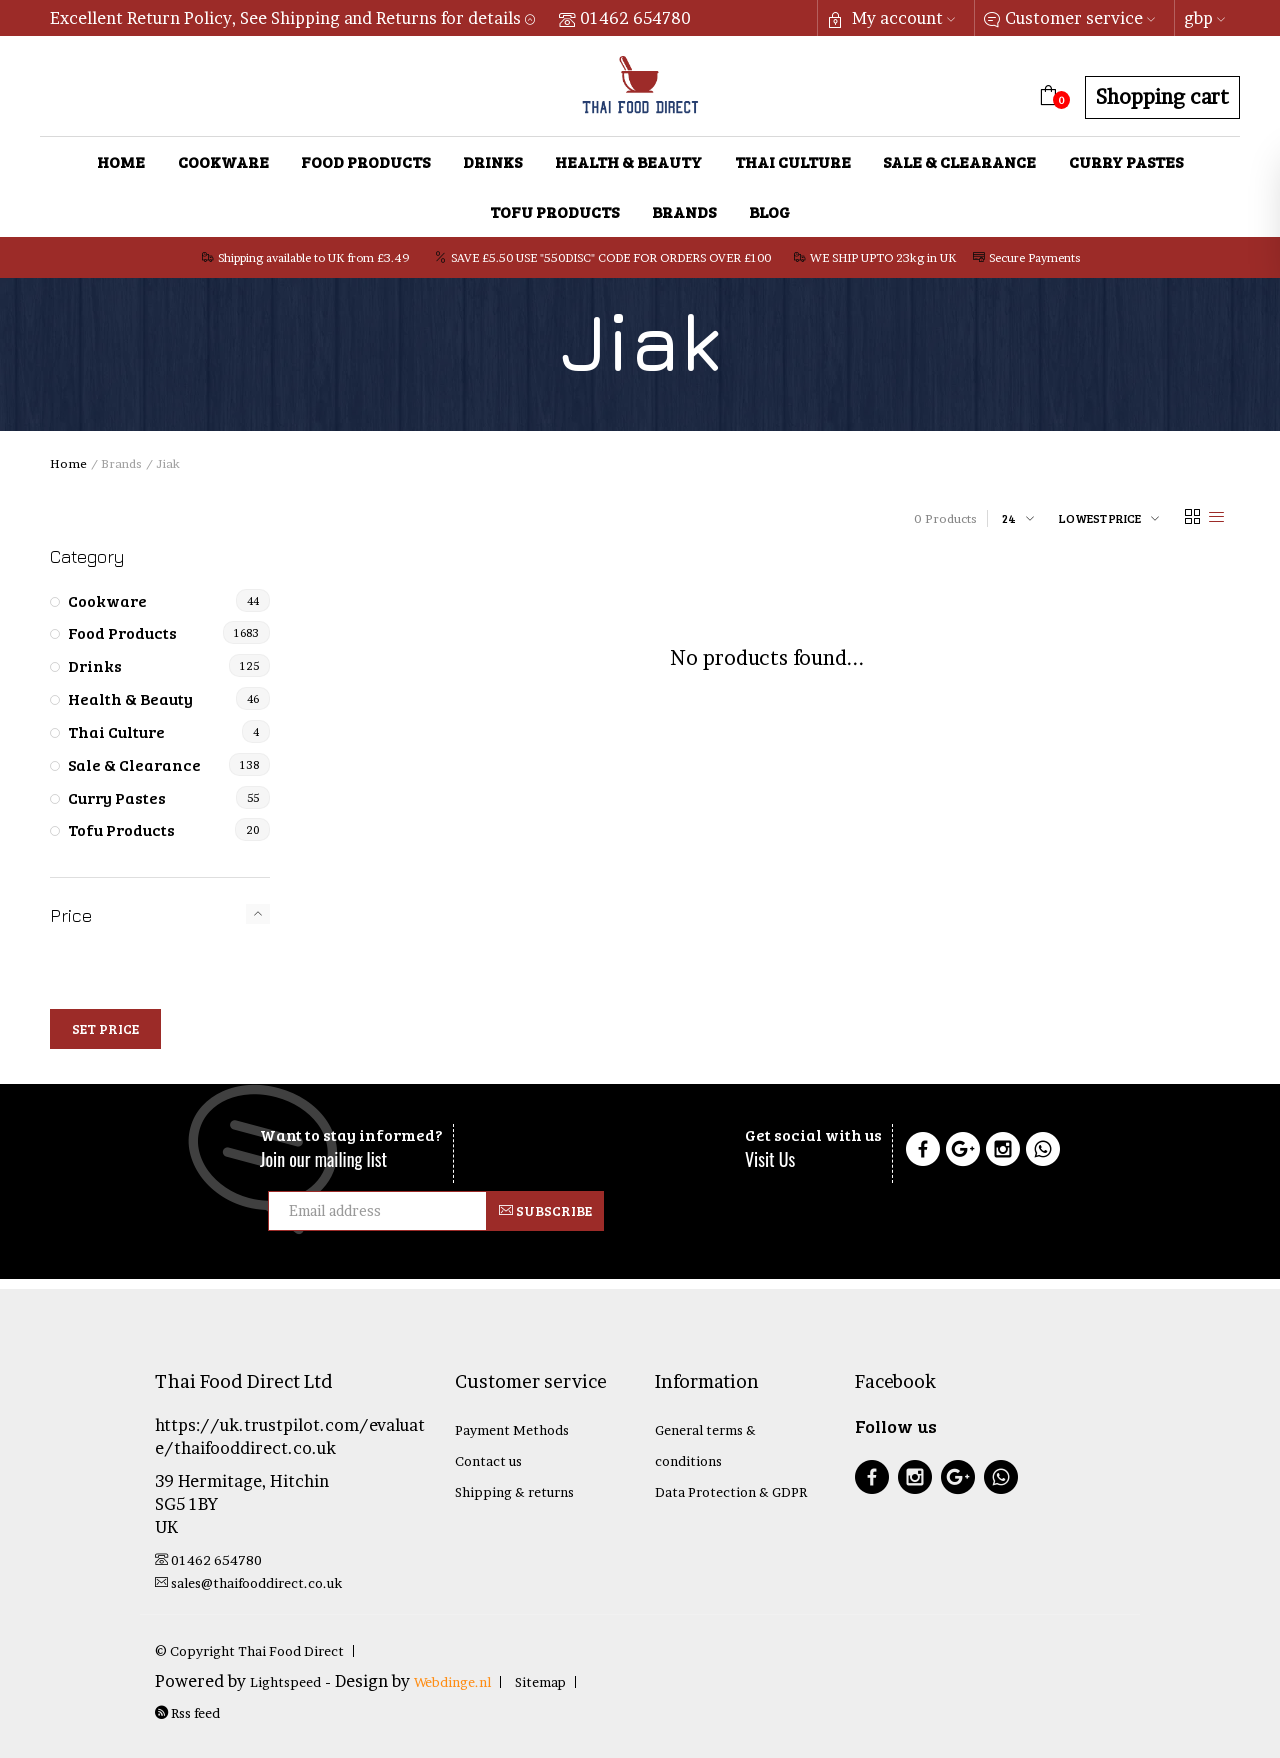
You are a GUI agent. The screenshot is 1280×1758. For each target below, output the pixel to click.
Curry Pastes (1126, 161)
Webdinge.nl (452, 1682)
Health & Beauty (628, 161)
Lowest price (1100, 518)
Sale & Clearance (959, 161)
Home (121, 161)
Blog (769, 211)
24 (1009, 518)
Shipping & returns (514, 1492)
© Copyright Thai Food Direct (249, 1651)
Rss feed (187, 1713)
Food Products (365, 161)
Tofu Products (554, 211)
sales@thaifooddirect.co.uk (248, 1583)
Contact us (488, 1461)
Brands (684, 211)
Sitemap (540, 1682)
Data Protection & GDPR (731, 1492)
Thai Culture (793, 161)
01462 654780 (625, 18)
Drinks (492, 161)
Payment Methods (512, 1430)
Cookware (223, 161)
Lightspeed (285, 1682)
